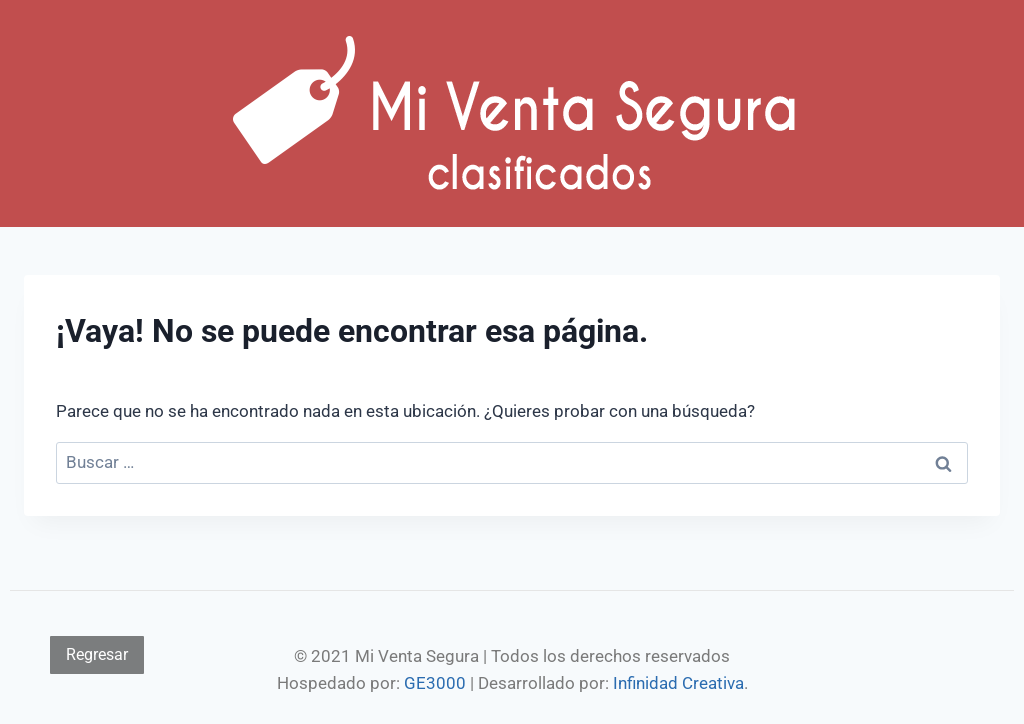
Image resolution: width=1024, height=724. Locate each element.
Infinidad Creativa (678, 683)
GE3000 (435, 683)
